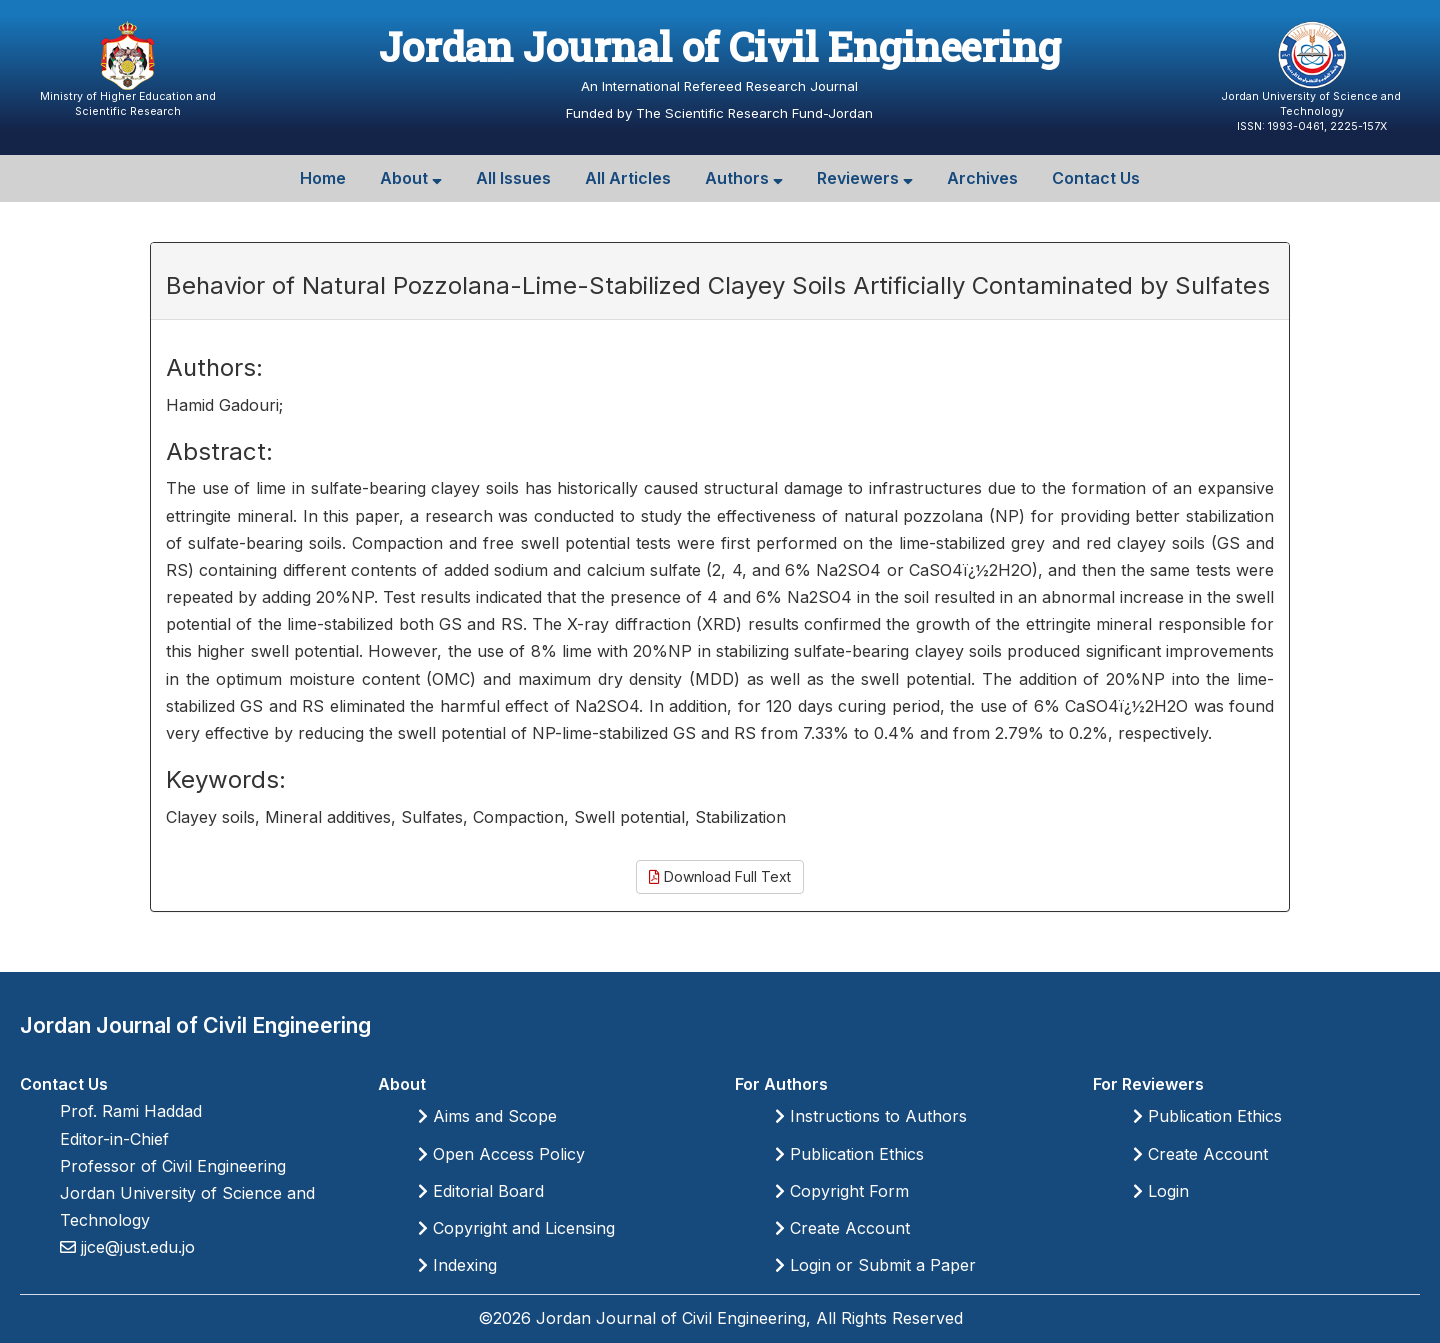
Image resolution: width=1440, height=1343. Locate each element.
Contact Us (1096, 178)
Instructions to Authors (871, 1116)
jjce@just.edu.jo (135, 1247)
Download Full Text (720, 876)
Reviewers (865, 178)
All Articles (628, 178)
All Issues (513, 178)
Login (1161, 1191)
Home (323, 178)
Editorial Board (481, 1191)
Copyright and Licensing (516, 1228)
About (411, 178)
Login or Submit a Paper (875, 1265)
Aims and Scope (487, 1116)
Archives (982, 178)
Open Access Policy (501, 1154)
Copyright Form (842, 1191)
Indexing (457, 1265)
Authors (744, 178)
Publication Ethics (849, 1154)
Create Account (842, 1228)
